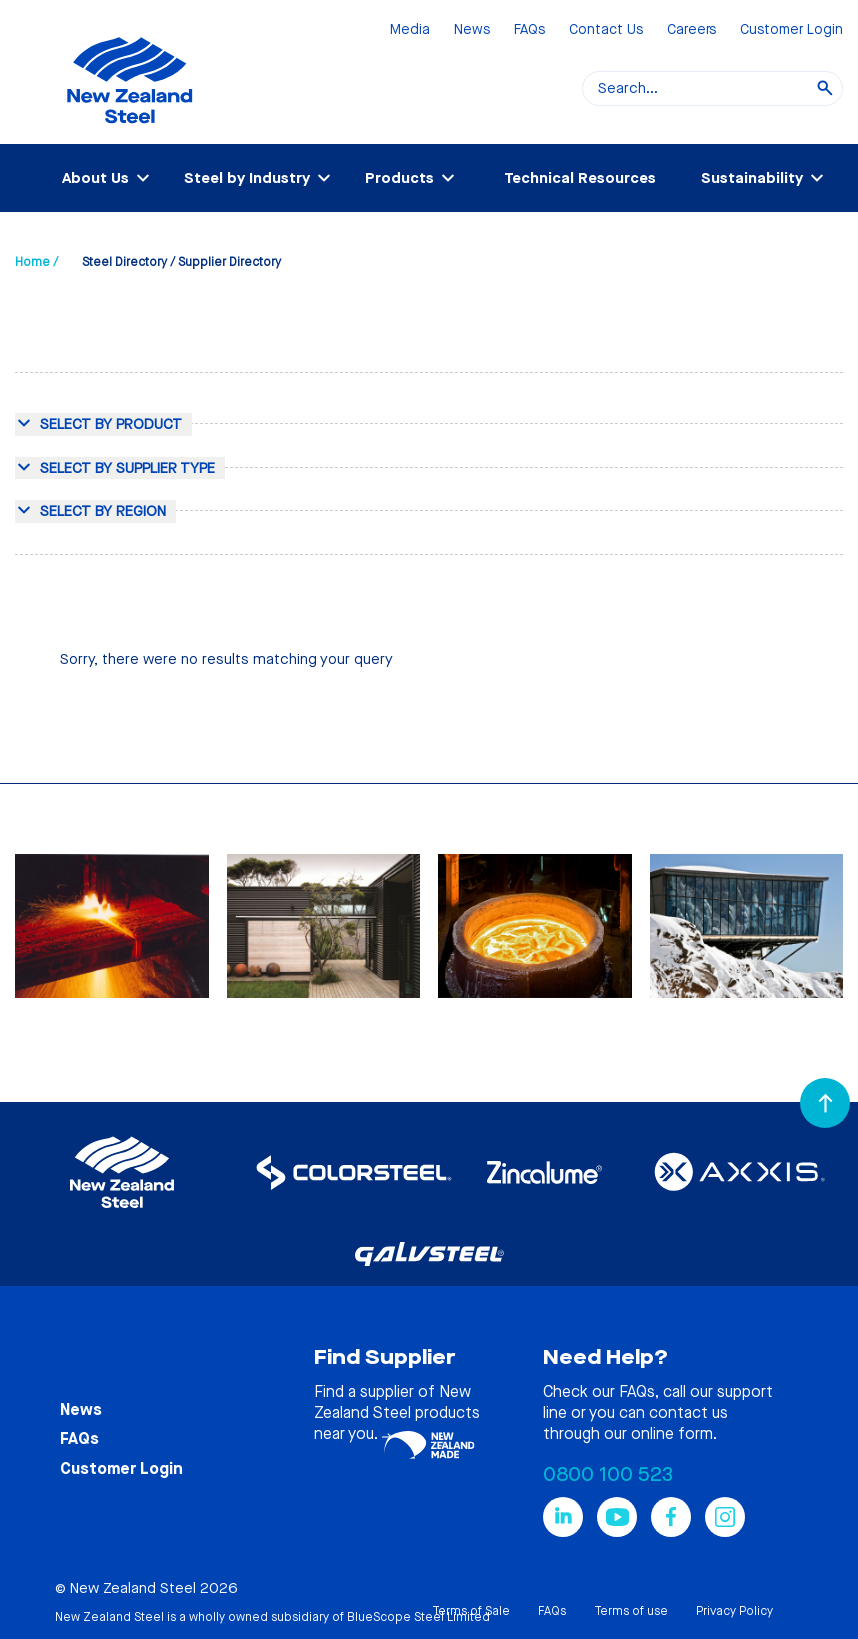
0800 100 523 (608, 1474)
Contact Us (606, 30)
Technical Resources (580, 178)
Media (410, 30)
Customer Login (791, 30)
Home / (36, 262)
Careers (691, 30)
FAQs (529, 30)
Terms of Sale (471, 1611)
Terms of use (631, 1611)
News (472, 30)
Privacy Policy (734, 1611)
